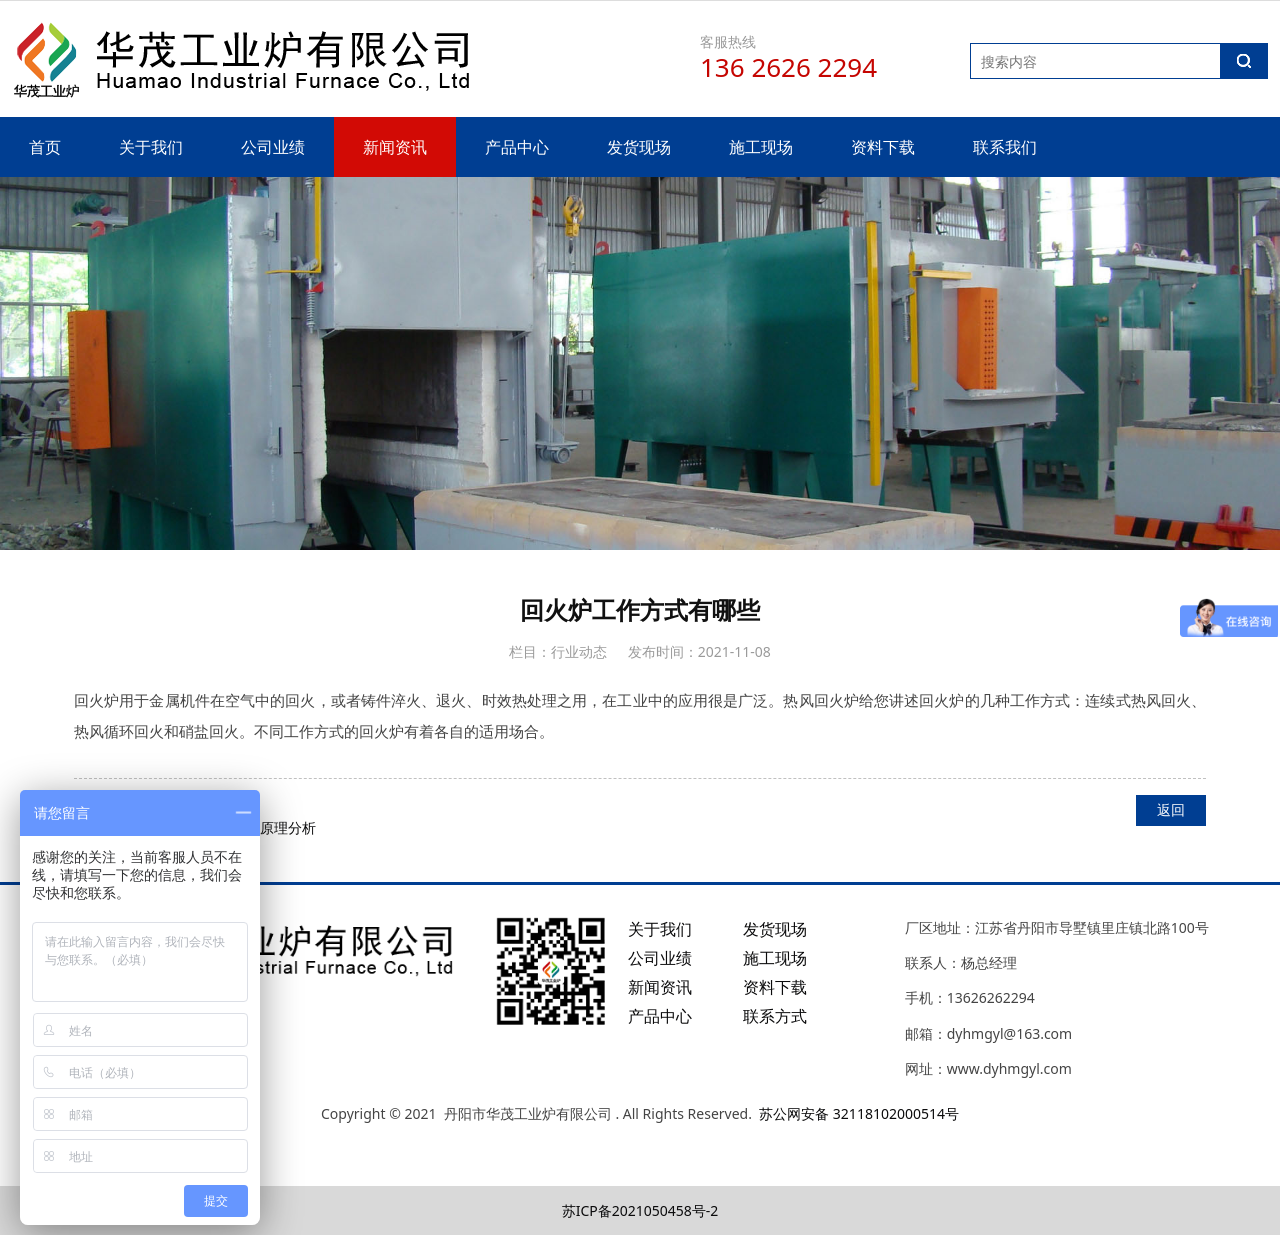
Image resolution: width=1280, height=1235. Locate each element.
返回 (1171, 809)
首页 (45, 147)
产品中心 (517, 147)
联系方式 (775, 1016)
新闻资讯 (395, 147)
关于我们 (151, 147)
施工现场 (761, 147)
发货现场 (639, 147)
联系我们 (1005, 147)
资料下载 (883, 147)
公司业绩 (273, 147)
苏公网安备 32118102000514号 (859, 1113)
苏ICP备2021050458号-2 (640, 1210)
